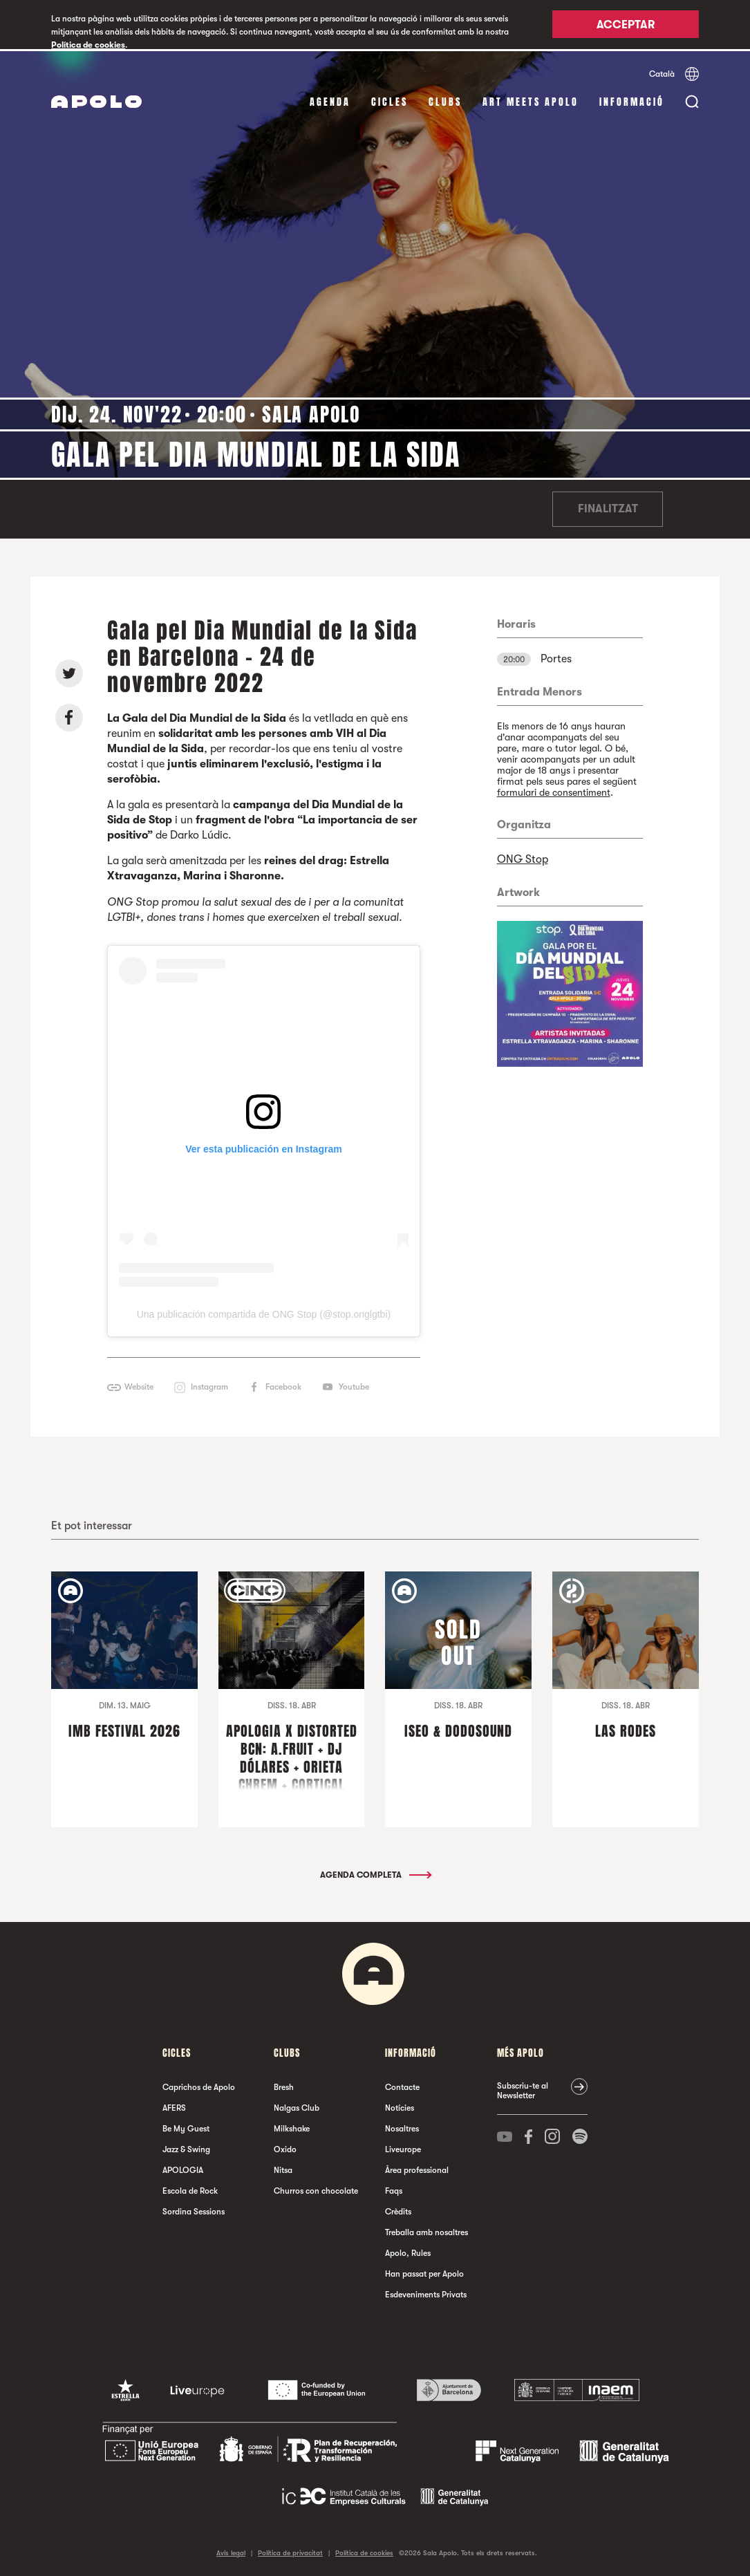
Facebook (283, 1385)
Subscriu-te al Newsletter (522, 2089)
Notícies (399, 2106)
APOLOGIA (182, 2169)
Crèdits (398, 2210)
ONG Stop (522, 857)
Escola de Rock (190, 2189)
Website (138, 1385)
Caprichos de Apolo (198, 2086)
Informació (631, 100)
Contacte (402, 2086)
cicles (389, 100)
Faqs (393, 2189)
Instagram (209, 1385)
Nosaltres (402, 2127)
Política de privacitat (290, 2551)
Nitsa (283, 2169)
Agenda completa (375, 1873)
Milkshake (292, 2127)
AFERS (174, 2106)
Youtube (354, 1385)
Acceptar (626, 25)
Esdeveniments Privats (426, 2293)
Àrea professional (417, 2169)
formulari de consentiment (553, 790)
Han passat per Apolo (424, 2272)
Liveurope (403, 2148)
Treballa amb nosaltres (426, 2231)
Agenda (330, 100)
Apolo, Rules (408, 2252)
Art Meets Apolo (530, 100)
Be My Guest (185, 2127)
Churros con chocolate (316, 2189)
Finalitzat (608, 507)
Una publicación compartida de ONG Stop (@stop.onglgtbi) (264, 1312)
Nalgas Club (296, 2106)
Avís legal (230, 2551)
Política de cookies (88, 45)
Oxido (285, 2148)
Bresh (284, 2086)
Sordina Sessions (193, 2210)
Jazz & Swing (186, 2148)
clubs (445, 100)
